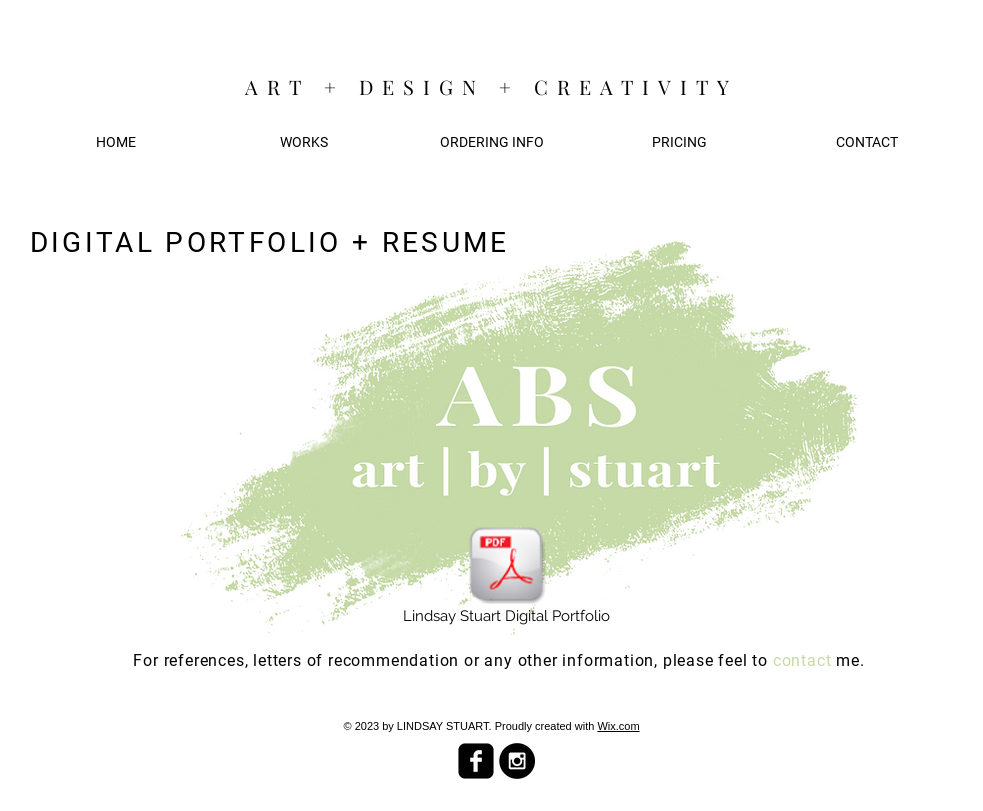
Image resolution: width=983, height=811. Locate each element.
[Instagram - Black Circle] (517, 761)
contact (804, 660)
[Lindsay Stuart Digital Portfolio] (506, 576)
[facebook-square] (476, 761)
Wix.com (618, 726)
